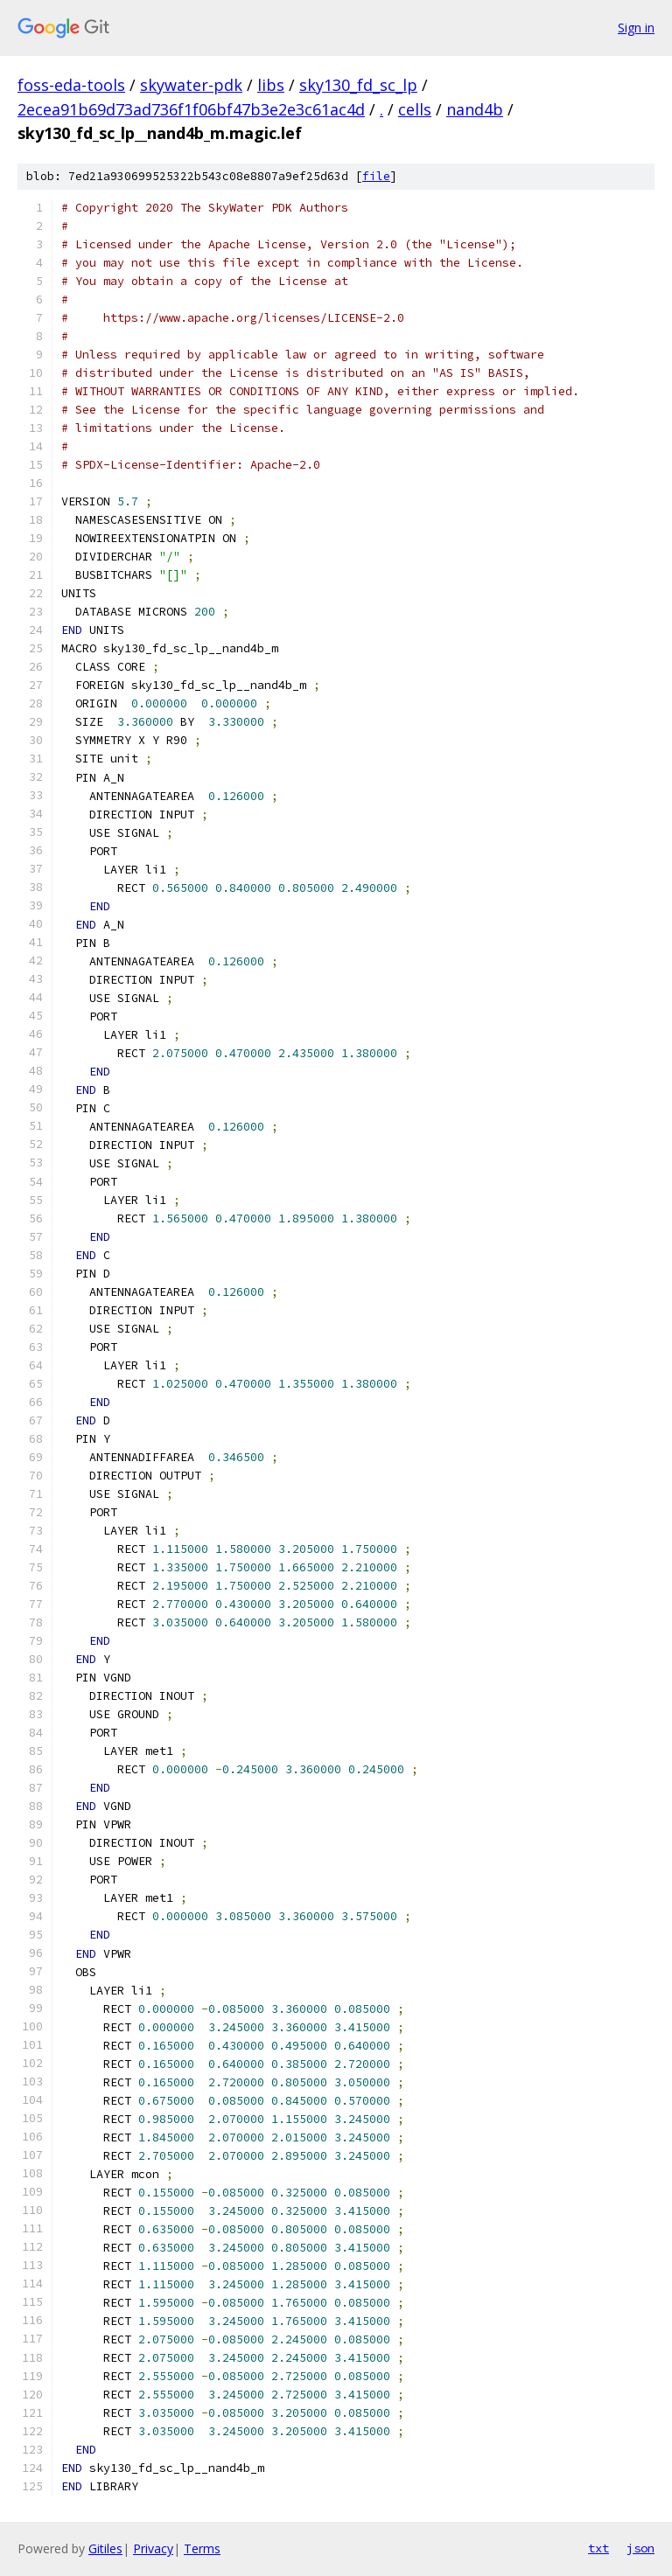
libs (270, 84)
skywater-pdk (191, 84)
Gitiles (105, 2548)
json (640, 2548)
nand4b (474, 109)
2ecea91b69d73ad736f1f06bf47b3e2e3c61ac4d (191, 109)
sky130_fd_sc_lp (358, 84)
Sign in (636, 27)
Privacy (153, 2548)
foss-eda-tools (71, 84)
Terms (202, 2548)
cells (414, 109)
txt (598, 2548)
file (376, 176)
